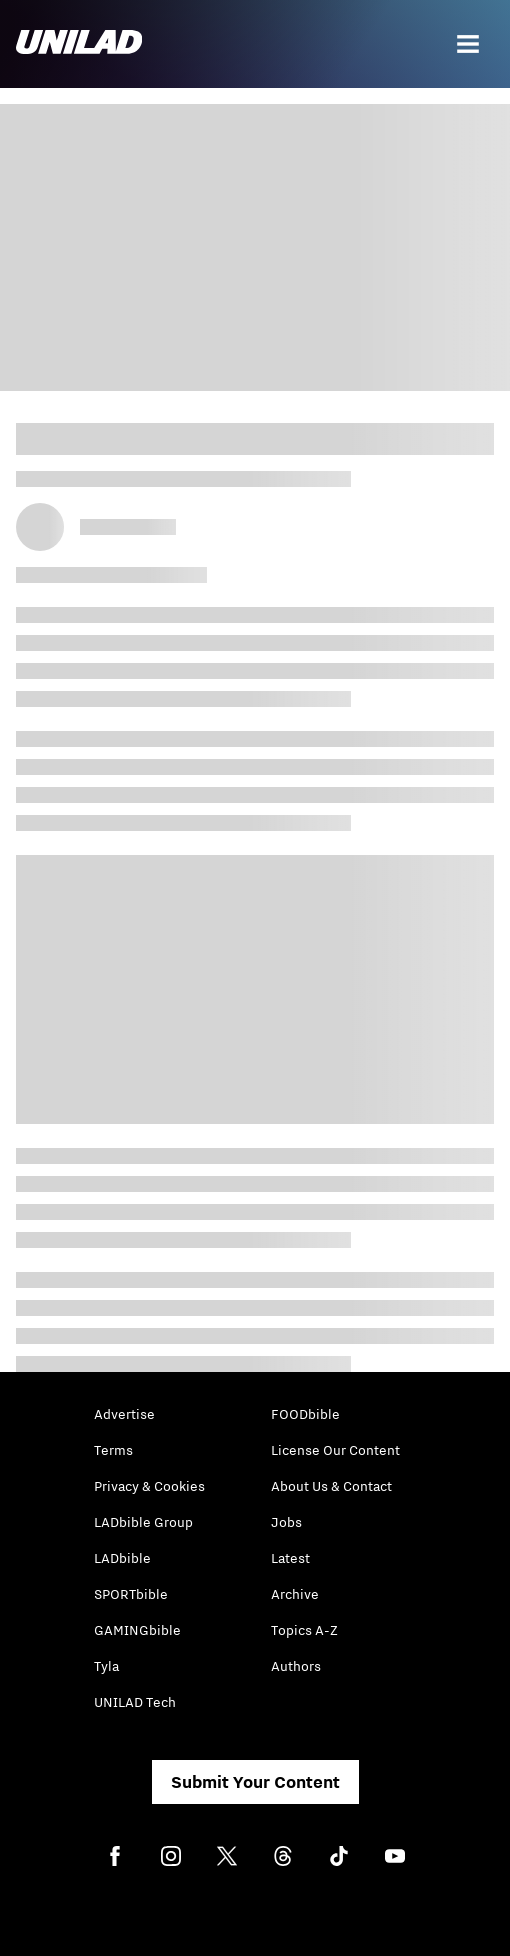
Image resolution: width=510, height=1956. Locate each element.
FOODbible (305, 1414)
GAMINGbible (137, 1630)
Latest (290, 1558)
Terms (113, 1450)
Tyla (106, 1666)
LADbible (122, 1558)
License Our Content (335, 1450)
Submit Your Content (255, 1782)
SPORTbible (131, 1594)
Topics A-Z (304, 1630)
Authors (296, 1666)
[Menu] (468, 44)
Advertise (124, 1414)
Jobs (286, 1522)
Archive (295, 1594)
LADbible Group (143, 1522)
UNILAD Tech (135, 1702)
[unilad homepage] (79, 44)
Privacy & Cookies (149, 1486)
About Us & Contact (331, 1486)
